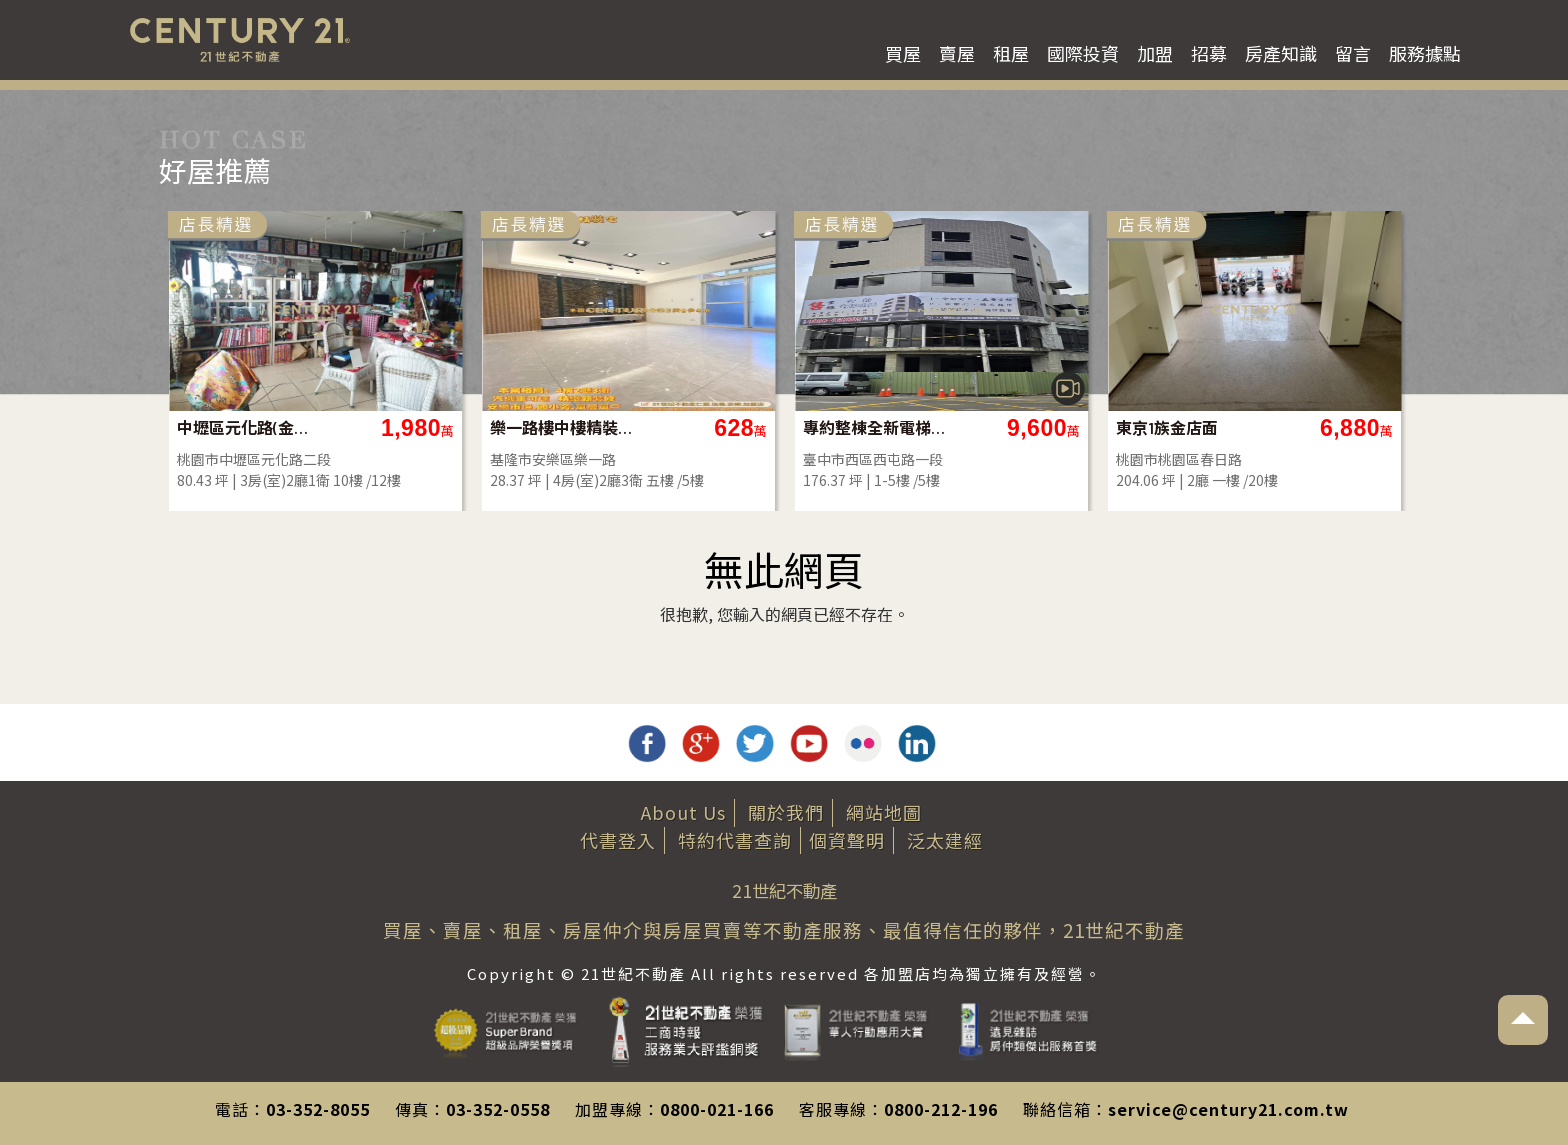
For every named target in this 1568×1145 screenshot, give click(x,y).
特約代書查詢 (735, 840)
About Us (683, 812)
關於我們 (786, 812)
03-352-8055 (318, 1109)
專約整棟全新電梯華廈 (875, 427)
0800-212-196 (941, 1109)
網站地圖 (884, 812)
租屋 (1011, 53)
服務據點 (1425, 53)
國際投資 (1083, 53)
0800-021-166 (717, 1109)
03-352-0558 (498, 1109)
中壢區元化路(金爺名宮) (249, 427)
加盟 (1155, 53)
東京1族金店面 (1167, 427)
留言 (1353, 53)
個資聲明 (847, 840)
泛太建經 (945, 840)
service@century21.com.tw (1228, 1109)
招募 (1209, 53)
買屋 (903, 53)
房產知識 (1281, 53)
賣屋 (957, 53)
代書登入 (618, 840)
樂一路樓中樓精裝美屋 (562, 427)
